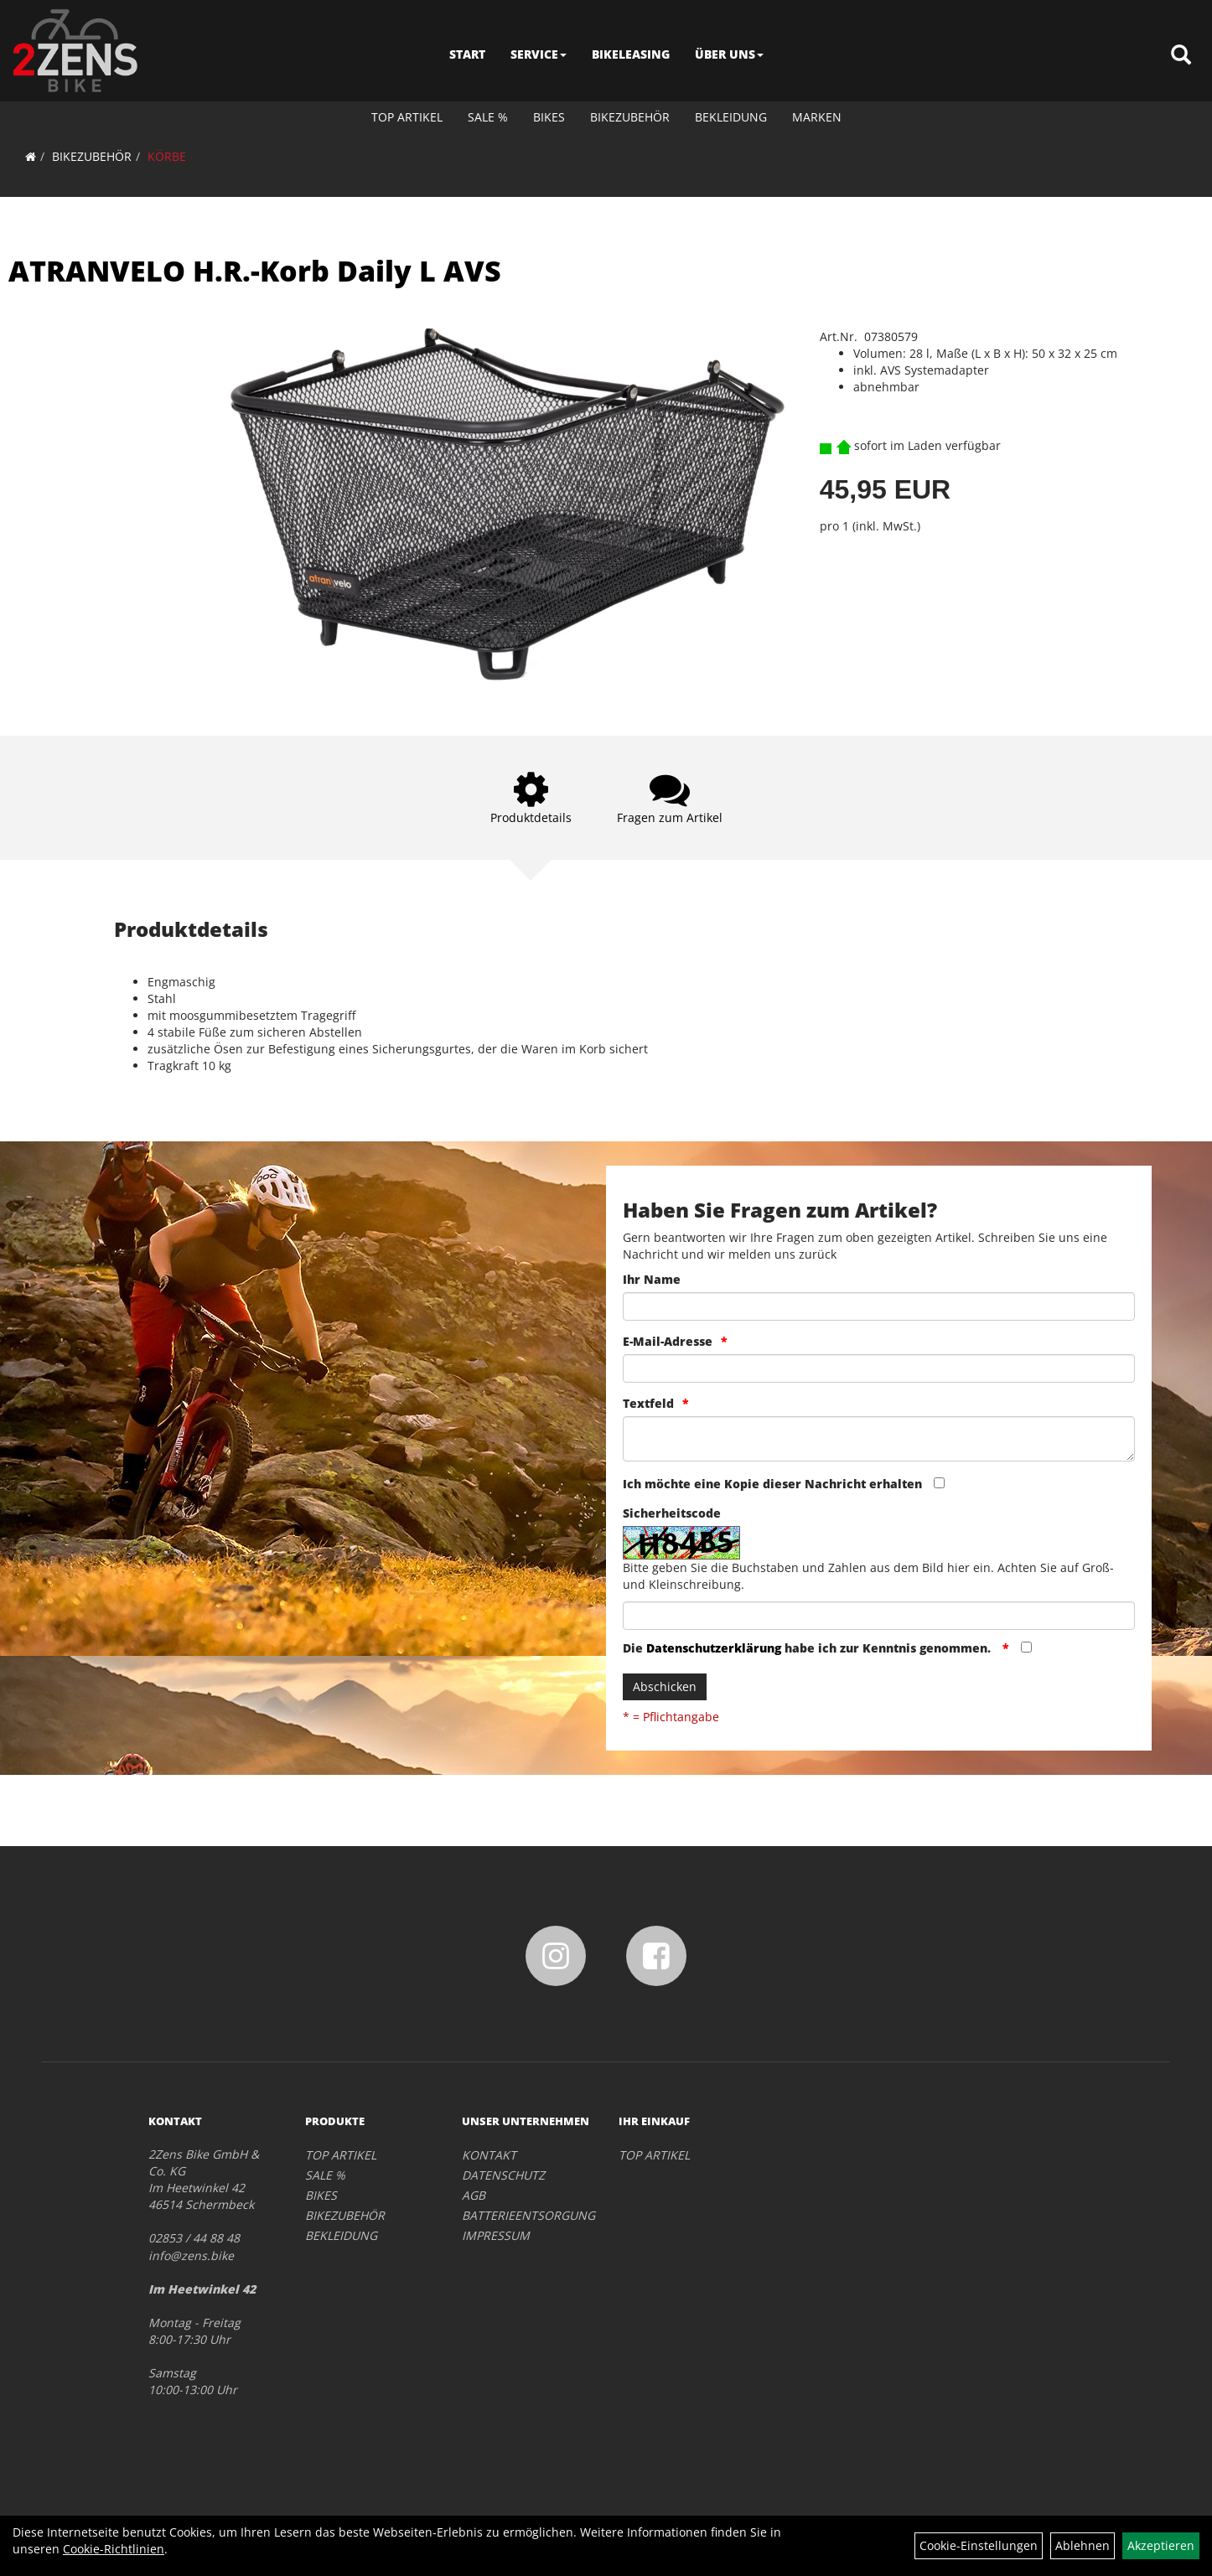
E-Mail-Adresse (667, 1341)
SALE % (488, 117)
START (467, 54)
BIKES (549, 117)
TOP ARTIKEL (407, 117)
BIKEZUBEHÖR (630, 117)
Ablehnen (1082, 2545)
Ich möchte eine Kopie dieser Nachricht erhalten (772, 1484)
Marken (817, 117)
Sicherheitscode (672, 1513)
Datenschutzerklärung (713, 1648)
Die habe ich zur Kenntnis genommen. (808, 1648)
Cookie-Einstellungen (978, 2545)
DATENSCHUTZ (503, 2175)
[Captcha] (879, 1615)
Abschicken (665, 1686)
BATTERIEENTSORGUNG (521, 2215)
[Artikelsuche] (1181, 56)
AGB (473, 2195)
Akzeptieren (1160, 2545)
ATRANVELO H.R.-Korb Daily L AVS (254, 270)
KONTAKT (489, 2155)
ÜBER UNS (729, 54)
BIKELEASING (631, 54)
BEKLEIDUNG (731, 117)
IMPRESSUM (496, 2235)
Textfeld (648, 1403)
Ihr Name (652, 1279)
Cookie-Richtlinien (113, 2549)
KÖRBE (167, 156)
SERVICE (538, 54)
